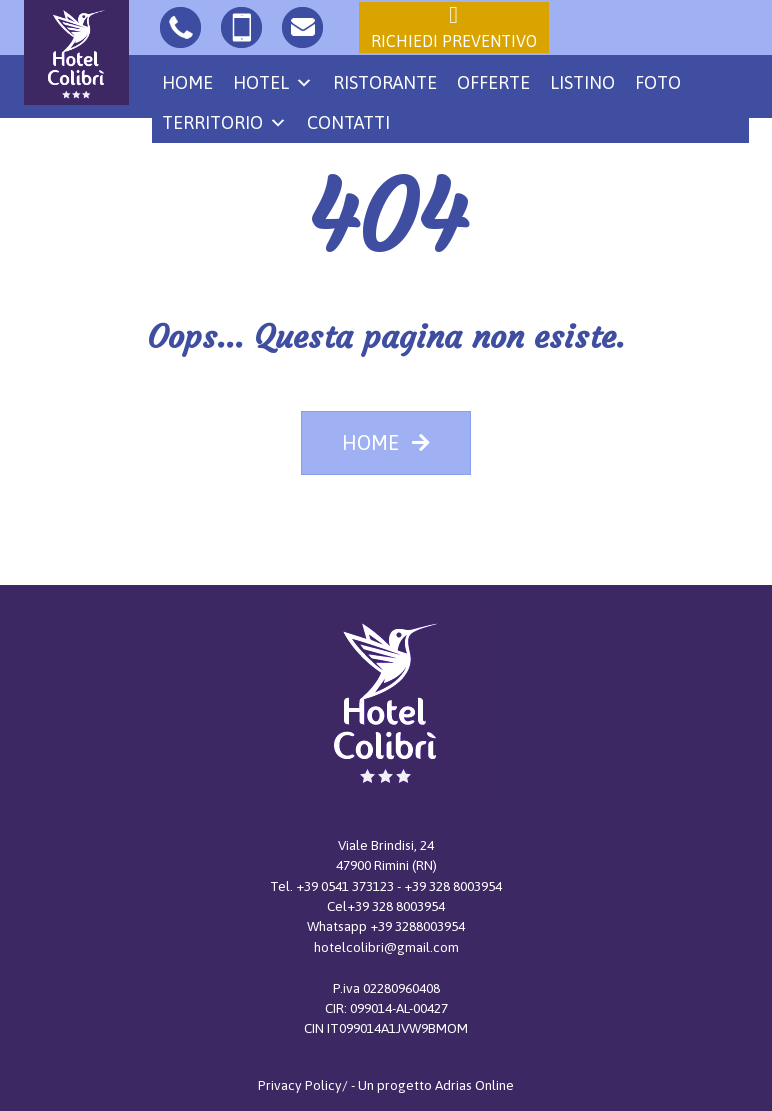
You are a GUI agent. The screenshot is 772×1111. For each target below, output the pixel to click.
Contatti (348, 122)
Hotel (273, 83)
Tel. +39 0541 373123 (333, 886)
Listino (582, 82)
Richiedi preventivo (454, 26)
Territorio (224, 123)
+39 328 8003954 (453, 886)
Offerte (493, 82)
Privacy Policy (300, 1085)
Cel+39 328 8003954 (386, 906)
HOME (386, 442)
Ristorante (385, 82)
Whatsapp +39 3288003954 (386, 926)
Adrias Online (474, 1085)
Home (187, 82)
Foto (658, 82)
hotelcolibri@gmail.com (386, 947)
